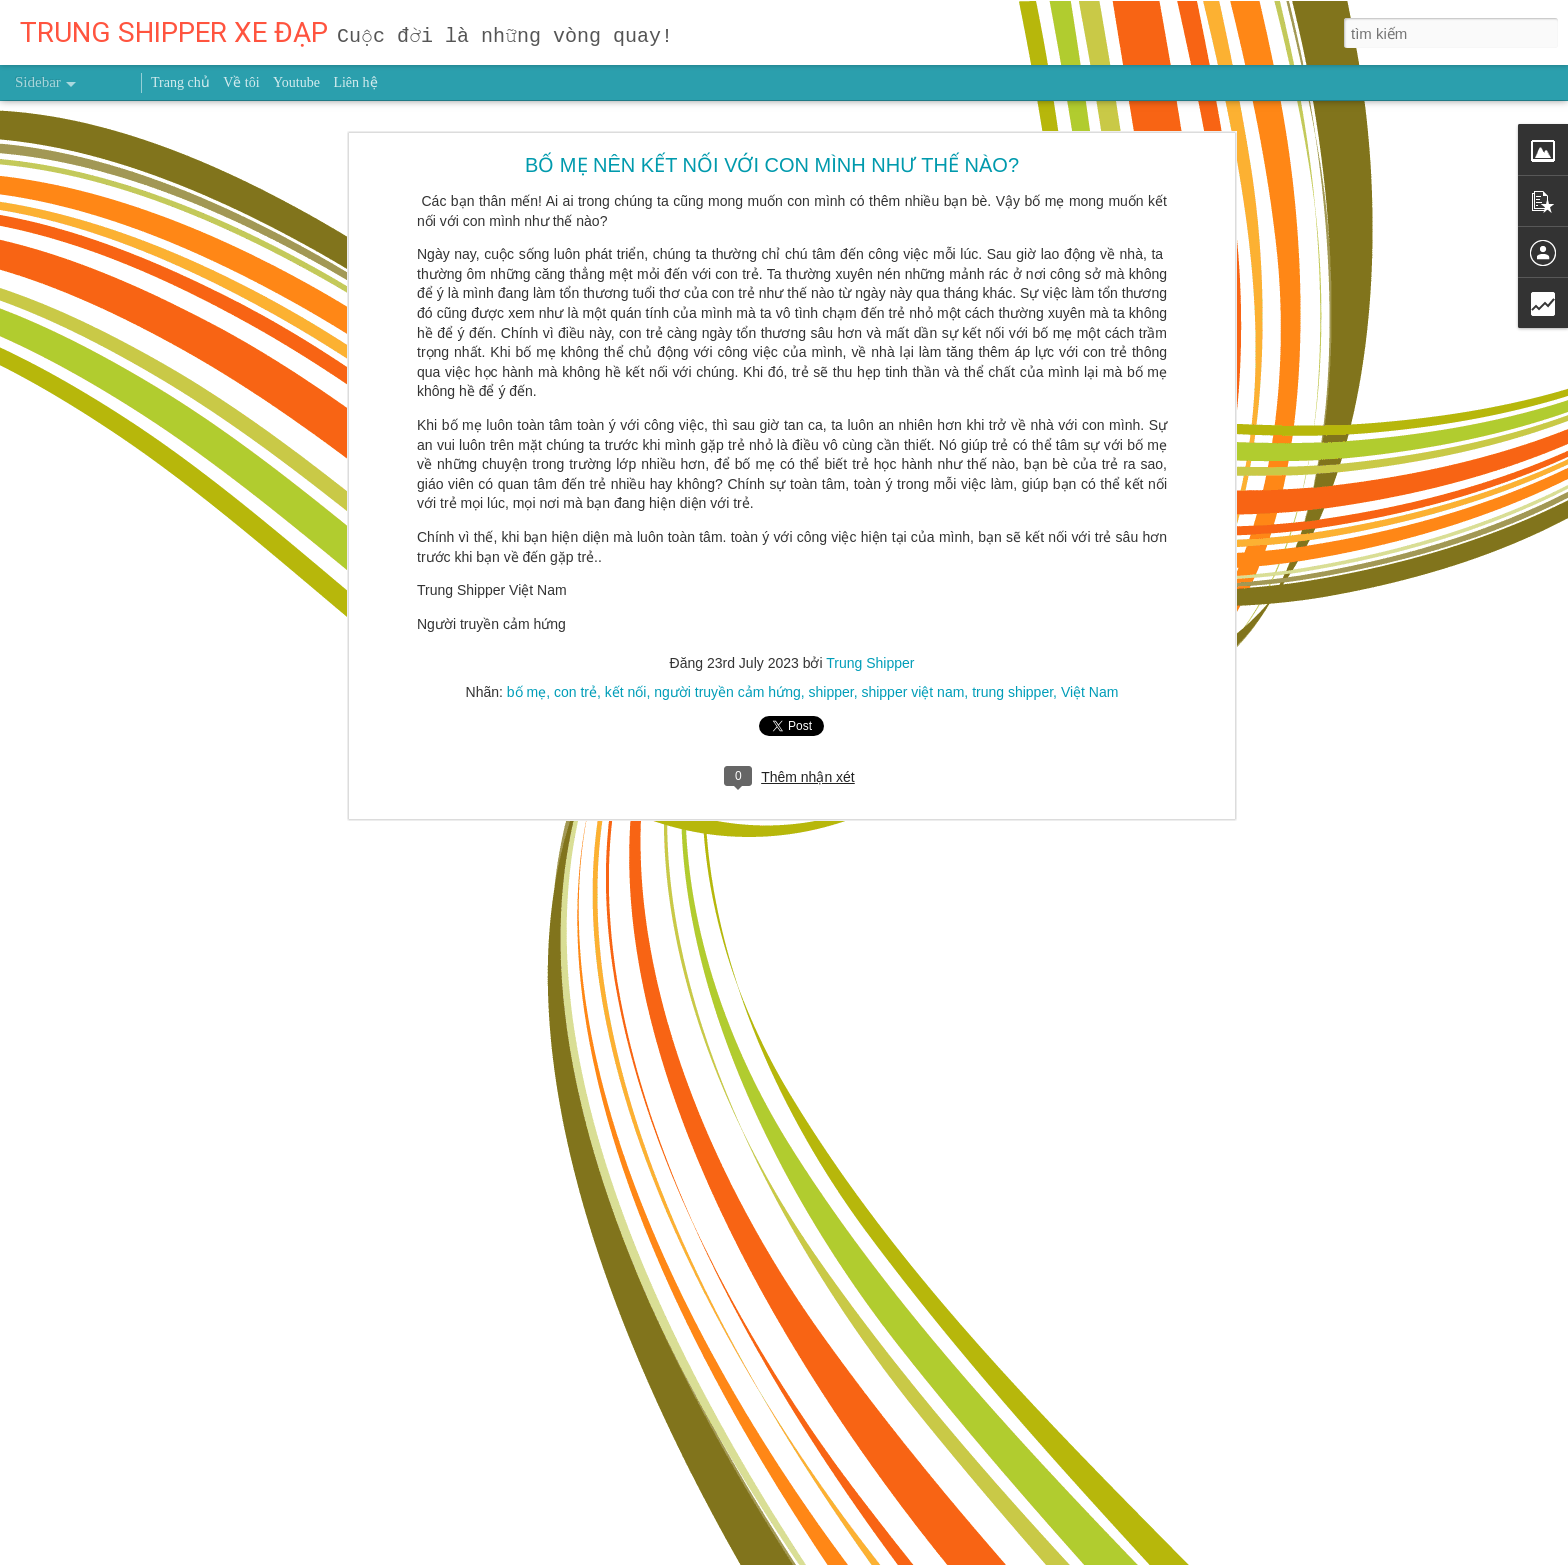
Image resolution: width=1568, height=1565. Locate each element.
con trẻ (575, 685)
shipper (830, 685)
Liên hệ (355, 82)
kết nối (626, 685)
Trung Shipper (870, 656)
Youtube (296, 82)
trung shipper (1012, 685)
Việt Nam (1090, 685)
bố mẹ (526, 685)
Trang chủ (180, 82)
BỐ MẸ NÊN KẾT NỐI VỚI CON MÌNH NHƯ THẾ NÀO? (772, 157)
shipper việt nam (912, 685)
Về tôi (241, 82)
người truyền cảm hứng (727, 685)
